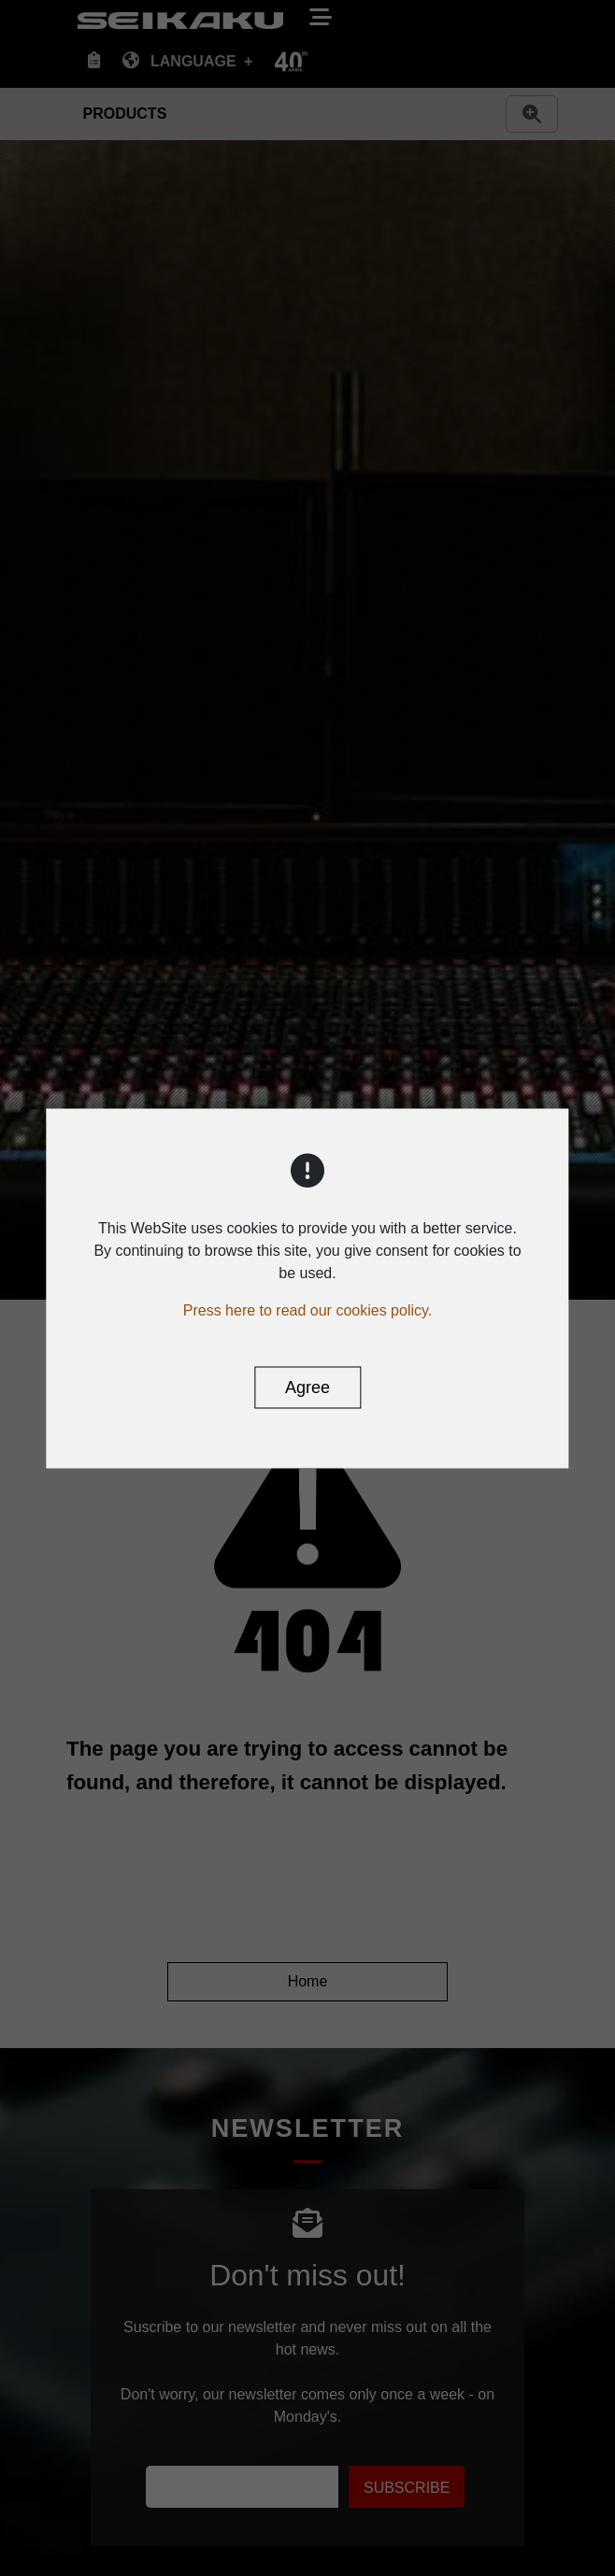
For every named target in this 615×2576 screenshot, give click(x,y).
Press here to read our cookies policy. (308, 1309)
